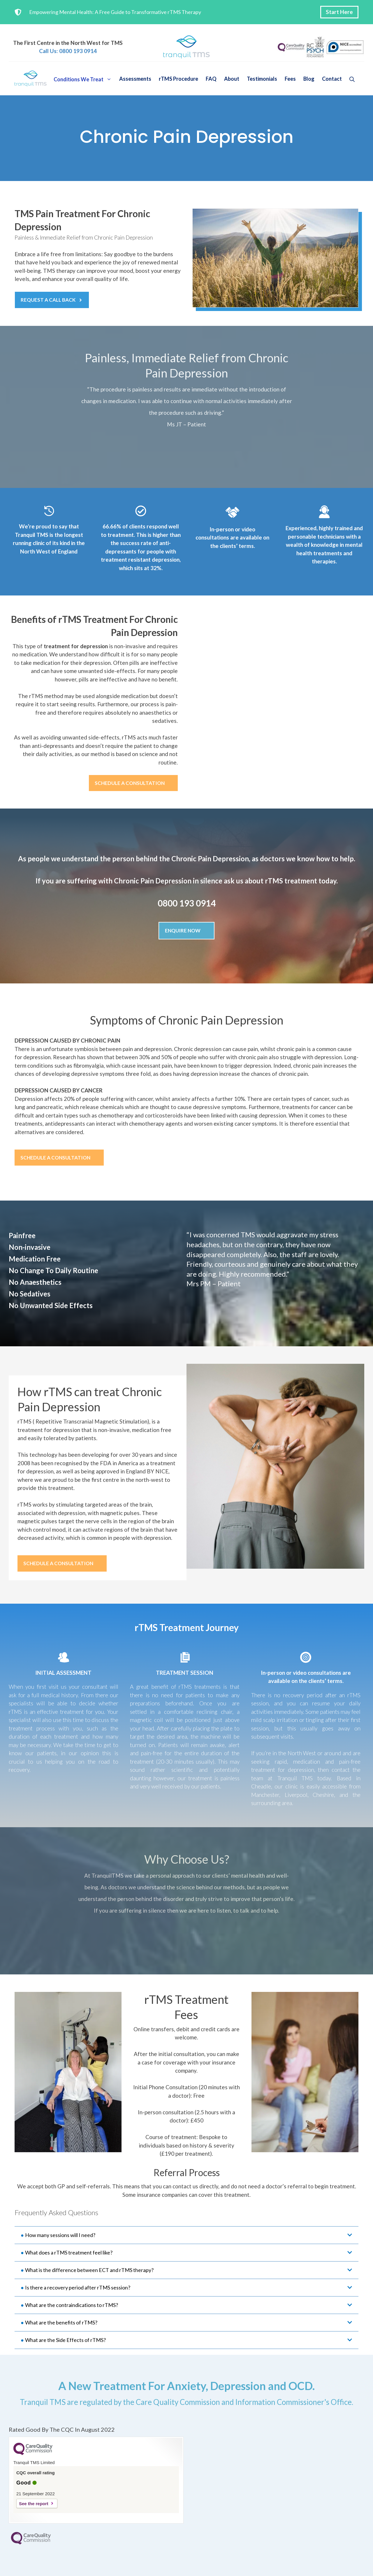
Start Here (339, 11)
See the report (33, 2503)
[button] (352, 78)
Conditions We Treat (84, 78)
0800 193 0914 (187, 903)
